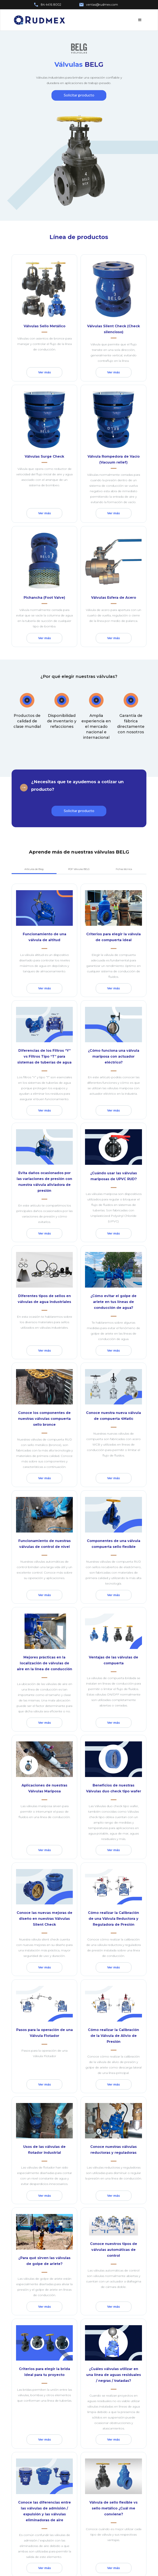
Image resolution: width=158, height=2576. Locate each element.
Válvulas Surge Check (44, 456)
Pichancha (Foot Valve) (44, 598)
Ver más (44, 372)
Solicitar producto (79, 95)
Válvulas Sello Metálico (44, 326)
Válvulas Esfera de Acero (113, 598)
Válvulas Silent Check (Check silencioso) (113, 329)
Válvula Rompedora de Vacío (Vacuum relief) (114, 459)
